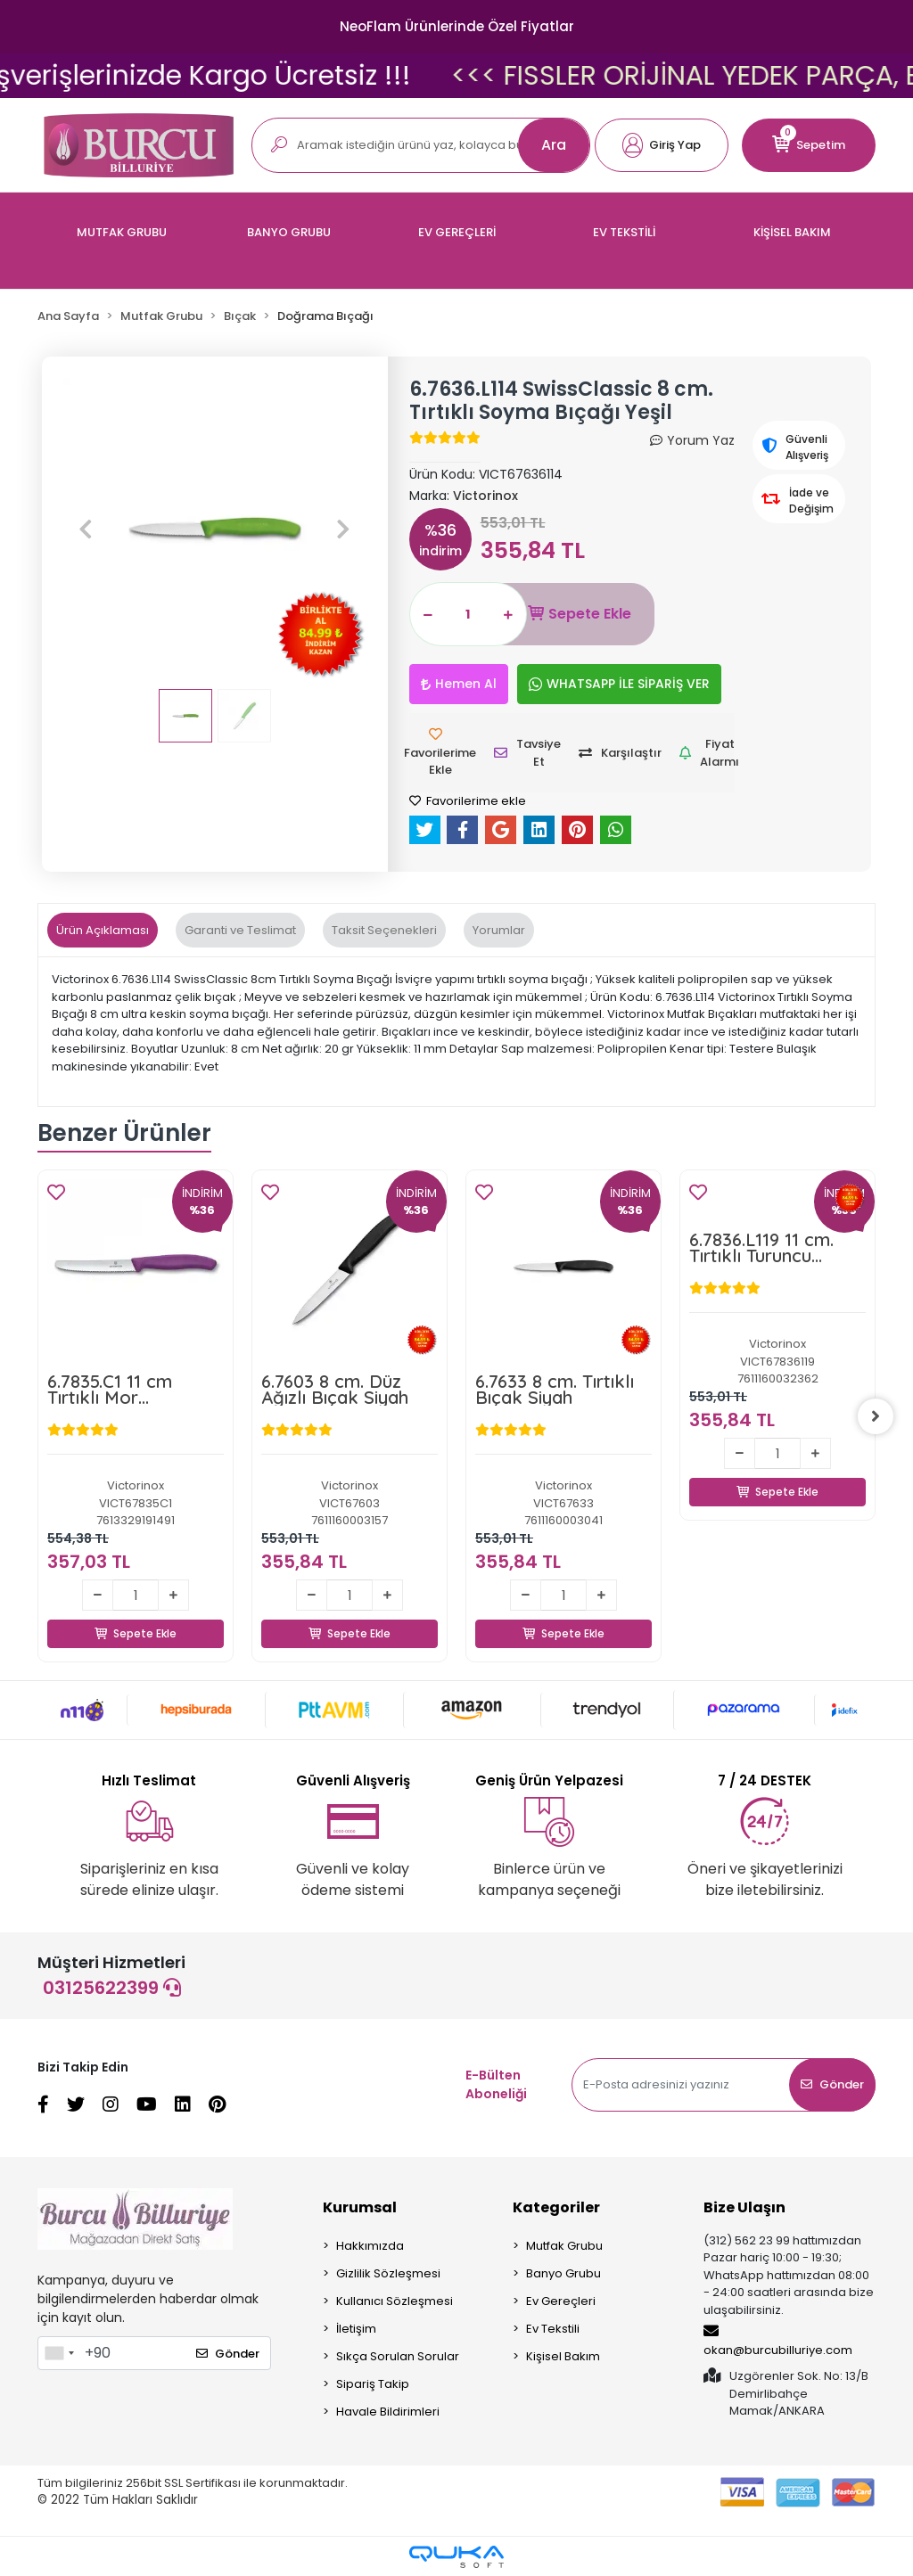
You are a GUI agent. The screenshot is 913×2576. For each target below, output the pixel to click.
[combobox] (58, 2353)
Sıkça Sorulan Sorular (397, 2356)
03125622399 (112, 1987)
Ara (553, 145)
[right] (876, 1416)
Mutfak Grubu (564, 2245)
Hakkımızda (370, 2245)
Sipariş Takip (372, 2383)
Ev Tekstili (553, 2328)
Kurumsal (360, 2207)
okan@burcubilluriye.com (777, 2341)
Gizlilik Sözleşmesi (388, 2273)
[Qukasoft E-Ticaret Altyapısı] (456, 2557)
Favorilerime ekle (467, 800)
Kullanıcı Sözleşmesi (394, 2301)
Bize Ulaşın (744, 2207)
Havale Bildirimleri (388, 2411)
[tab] (102, 930)
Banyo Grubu (563, 2273)
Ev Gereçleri (561, 2301)
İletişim (356, 2328)
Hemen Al (459, 684)
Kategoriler (556, 2207)
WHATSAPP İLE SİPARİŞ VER (619, 684)
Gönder (832, 2084)
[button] (661, 145)
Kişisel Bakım (563, 2356)
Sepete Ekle (579, 614)
